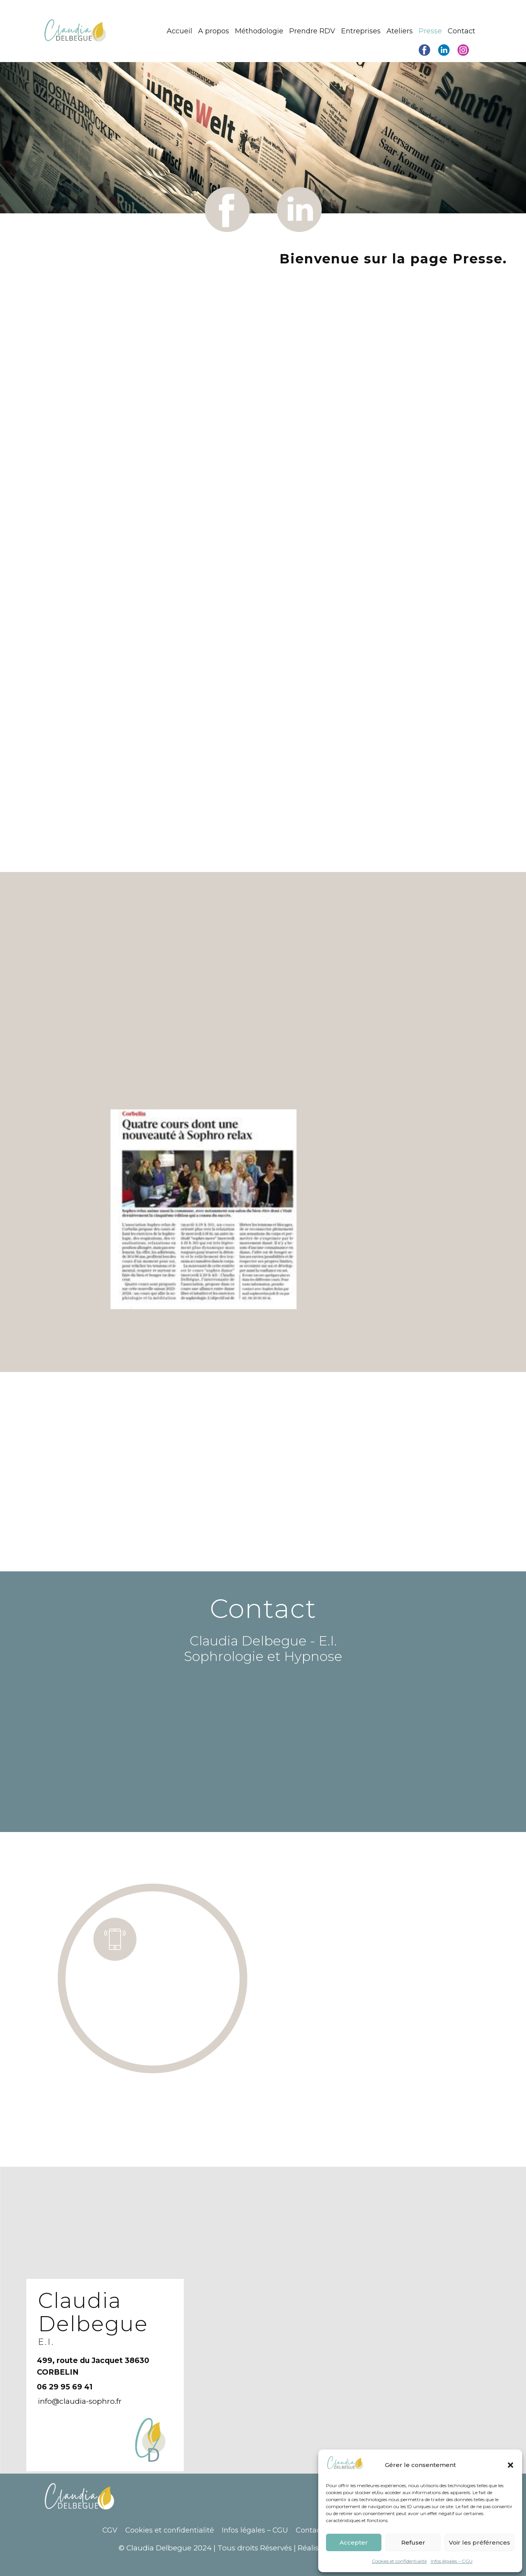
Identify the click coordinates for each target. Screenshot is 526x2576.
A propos (213, 31)
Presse (430, 31)
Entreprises (361, 31)
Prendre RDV (312, 31)
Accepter (354, 2542)
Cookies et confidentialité (399, 2561)
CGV (109, 2530)
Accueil (179, 31)
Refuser (413, 2542)
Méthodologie (259, 31)
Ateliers (399, 31)
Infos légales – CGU (452, 2561)
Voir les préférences (479, 2542)
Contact (461, 31)
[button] (510, 2465)
